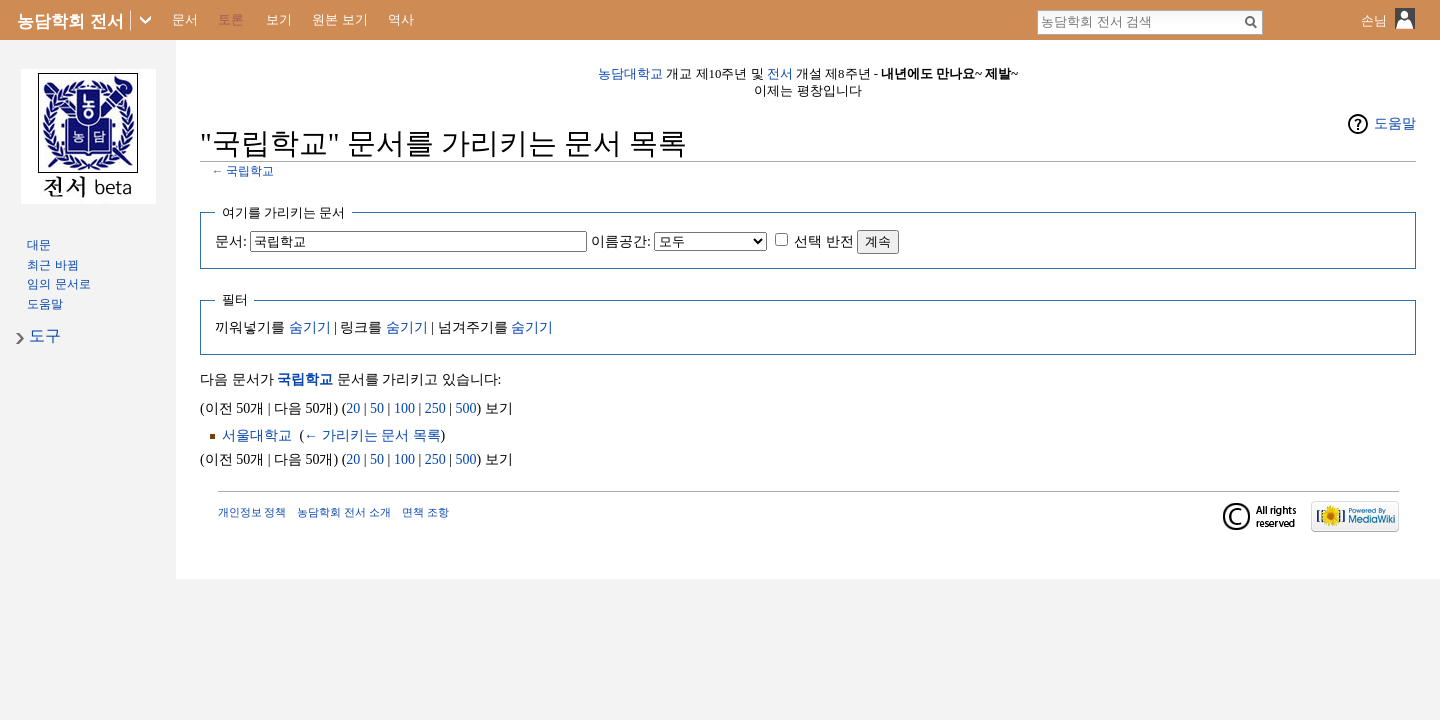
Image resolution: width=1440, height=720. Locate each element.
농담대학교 (630, 74)
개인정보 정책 (252, 512)
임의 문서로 (58, 284)
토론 (231, 19)
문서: (231, 241)
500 (466, 408)
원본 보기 (340, 19)
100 (404, 408)
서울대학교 (257, 435)
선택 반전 (824, 241)
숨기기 (310, 327)
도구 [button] (45, 335)
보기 (279, 19)
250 (435, 408)
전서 (780, 74)
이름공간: (621, 241)
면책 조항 (425, 512)
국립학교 (250, 171)
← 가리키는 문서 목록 (372, 435)
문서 (185, 19)
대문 (39, 245)
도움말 (1395, 123)
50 (377, 408)
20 (353, 408)
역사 (401, 19)
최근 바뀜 (52, 265)
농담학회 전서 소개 (344, 512)
